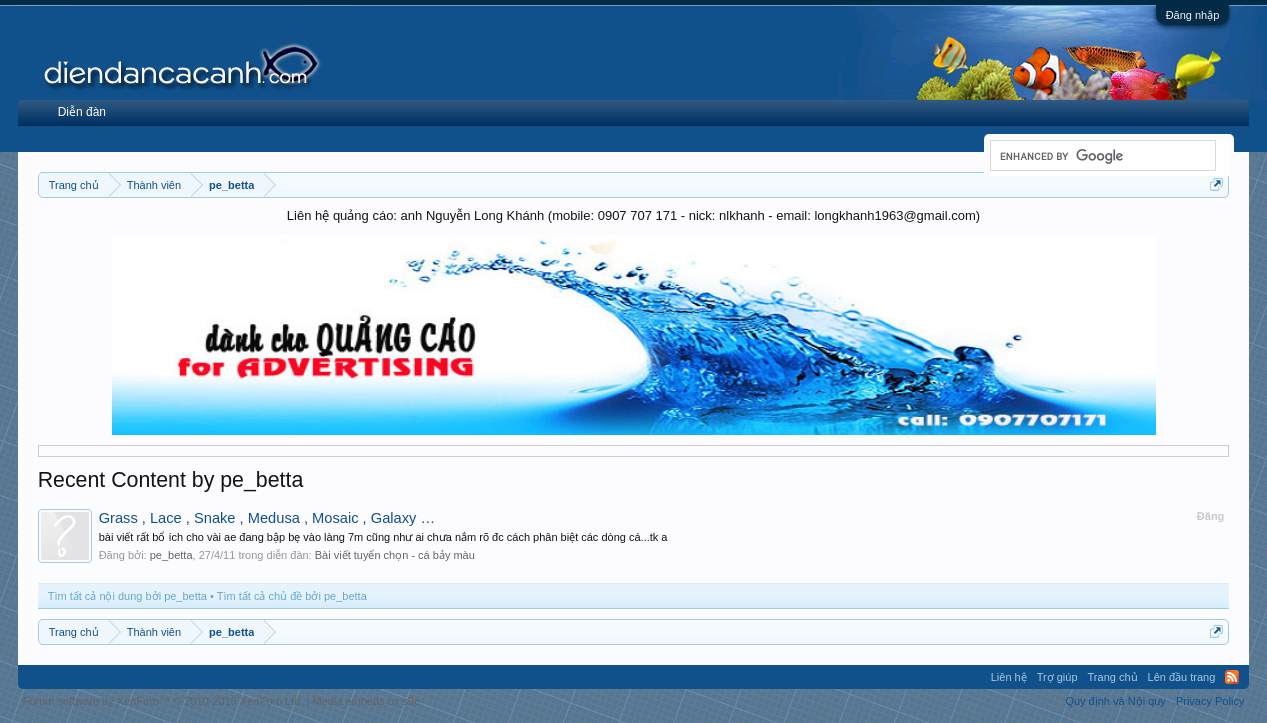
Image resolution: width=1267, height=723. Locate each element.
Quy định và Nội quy (1115, 701)
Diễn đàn (82, 112)
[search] (1101, 156)
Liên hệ (1009, 677)
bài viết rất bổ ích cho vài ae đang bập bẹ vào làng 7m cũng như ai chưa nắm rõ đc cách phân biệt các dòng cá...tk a (383, 537)
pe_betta (171, 555)
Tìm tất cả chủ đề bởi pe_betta (292, 596)
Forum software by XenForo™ (163, 701)
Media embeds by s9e (366, 701)
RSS (1232, 677)
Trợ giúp (1057, 677)
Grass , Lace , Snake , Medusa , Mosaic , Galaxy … (267, 518)
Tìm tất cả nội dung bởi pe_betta (127, 596)
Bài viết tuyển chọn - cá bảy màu (395, 555)
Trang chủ (1113, 677)
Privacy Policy (1210, 701)
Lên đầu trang (1182, 677)
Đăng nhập (1193, 15)
